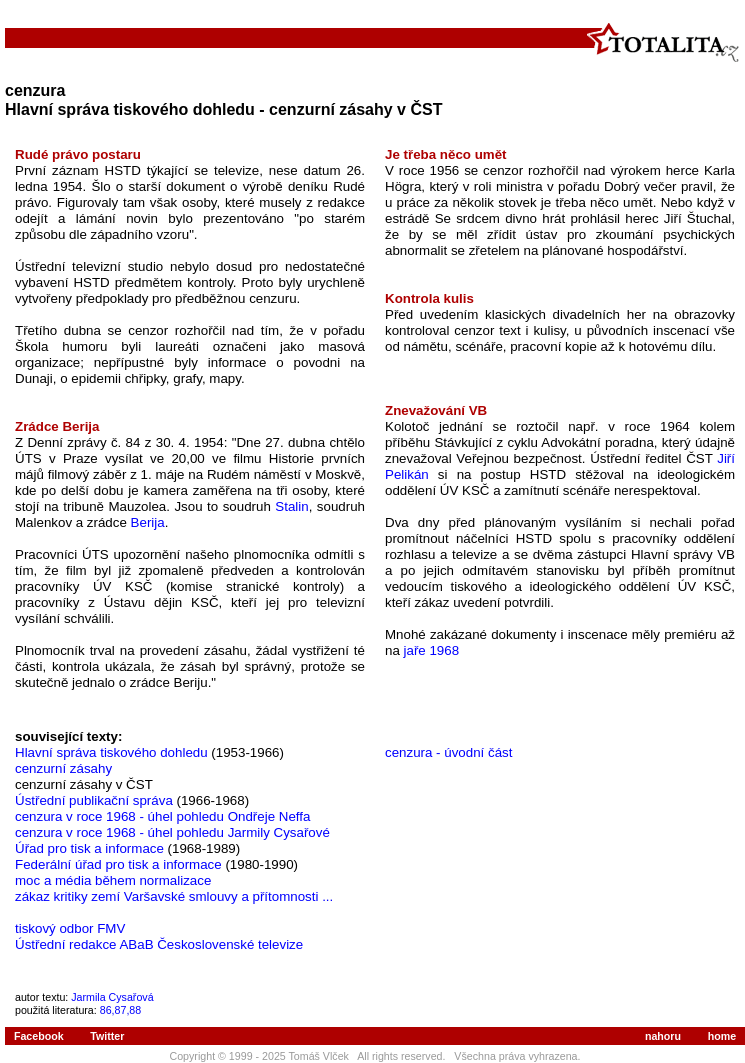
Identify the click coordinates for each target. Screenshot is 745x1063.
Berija (148, 522)
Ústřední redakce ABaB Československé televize (159, 944)
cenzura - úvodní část (448, 752)
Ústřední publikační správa (94, 800)
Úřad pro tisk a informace (89, 848)
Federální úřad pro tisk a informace (118, 864)
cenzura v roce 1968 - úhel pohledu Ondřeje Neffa (162, 816)
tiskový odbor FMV (70, 928)
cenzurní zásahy (63, 768)
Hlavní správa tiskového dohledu (111, 752)
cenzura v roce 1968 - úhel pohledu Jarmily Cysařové (172, 832)
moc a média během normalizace (113, 880)
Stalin (291, 506)
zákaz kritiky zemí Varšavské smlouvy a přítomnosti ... (174, 896)
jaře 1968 (432, 650)
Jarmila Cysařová (112, 997)
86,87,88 (120, 1010)
